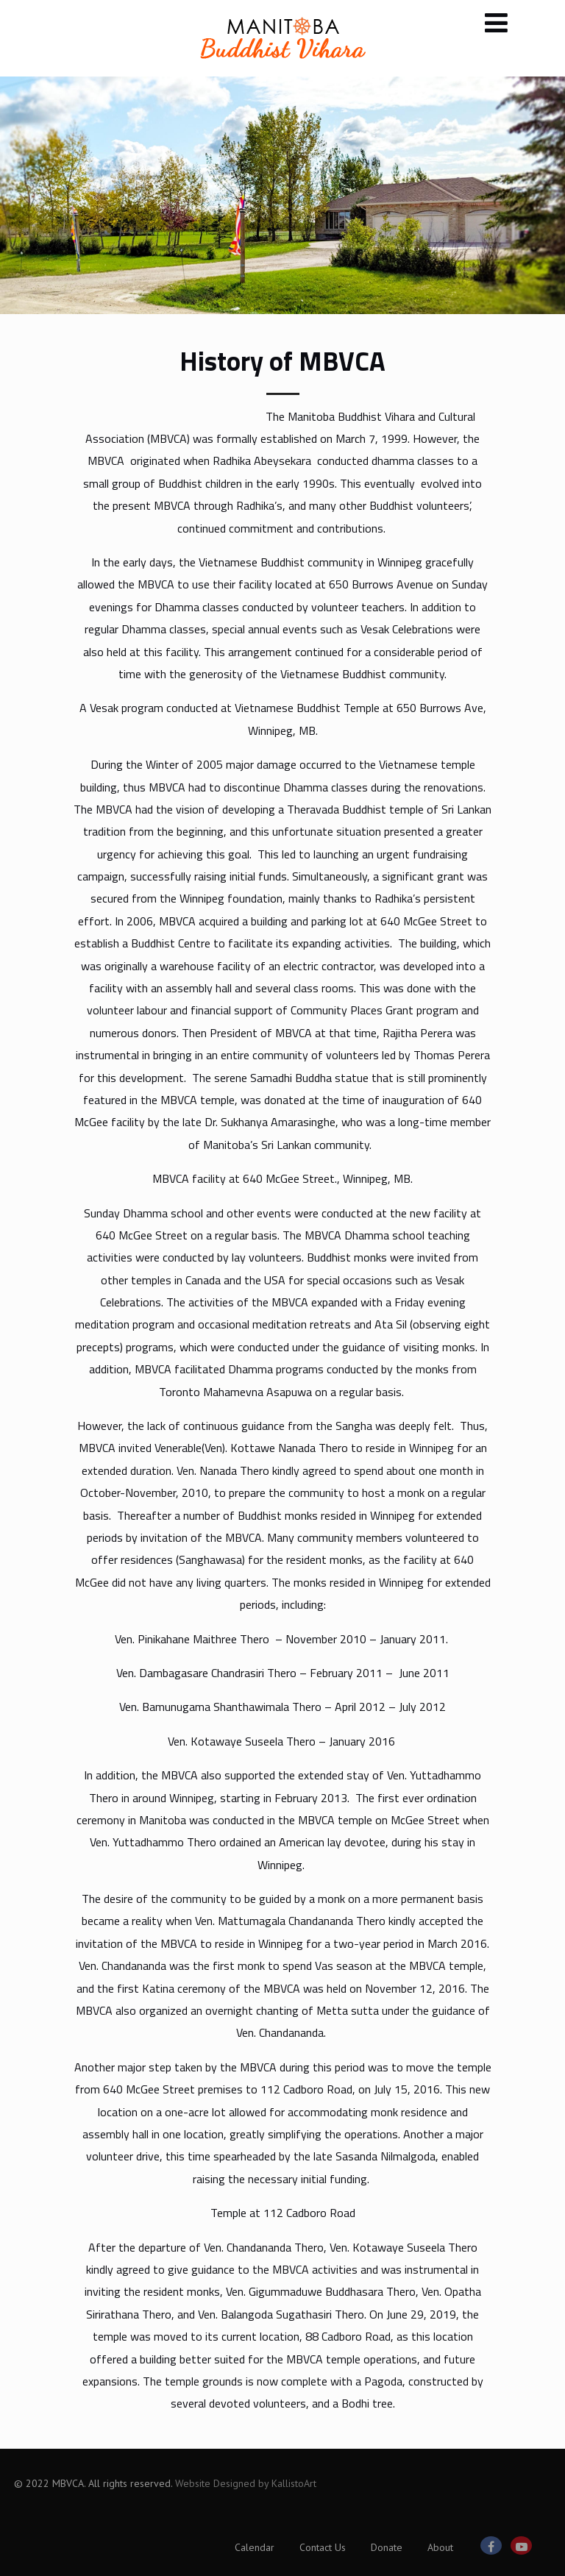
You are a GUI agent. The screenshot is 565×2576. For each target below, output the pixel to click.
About (440, 2547)
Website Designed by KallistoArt (245, 2483)
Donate (386, 2547)
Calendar (254, 2547)
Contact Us (322, 2547)
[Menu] (496, 22)
